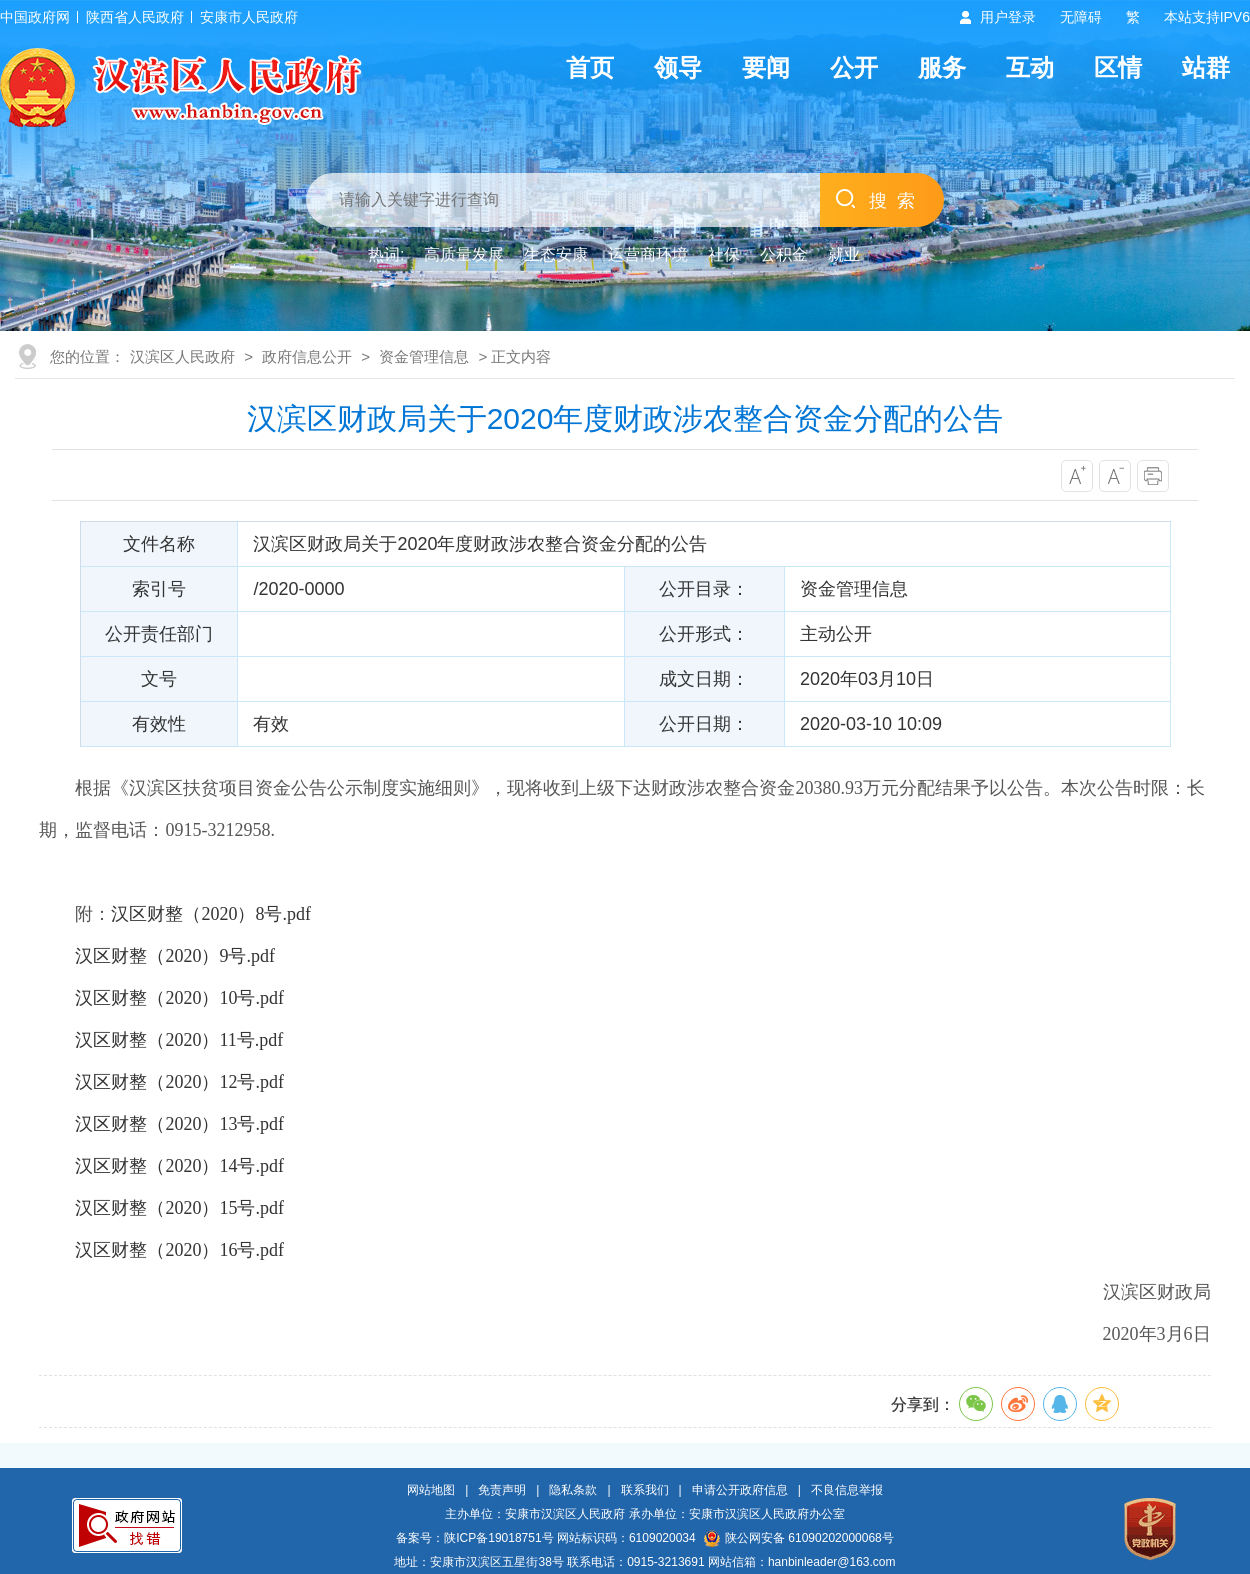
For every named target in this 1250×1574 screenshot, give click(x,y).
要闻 (766, 67)
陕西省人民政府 (135, 17)
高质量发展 (464, 254)
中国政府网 (35, 17)
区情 (1118, 67)
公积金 (784, 254)
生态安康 (556, 254)
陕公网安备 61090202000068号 (799, 1538)
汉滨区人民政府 (182, 356)
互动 (1030, 67)
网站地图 (431, 1490)
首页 (590, 67)
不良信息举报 (847, 1490)
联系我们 (645, 1490)
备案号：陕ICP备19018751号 (474, 1538)
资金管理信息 (424, 356)
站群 (1206, 67)
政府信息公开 (307, 356)
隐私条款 (573, 1490)
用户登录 (1008, 17)
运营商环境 (648, 254)
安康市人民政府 (249, 17)
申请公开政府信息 (740, 1490)
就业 (844, 254)
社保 (724, 254)
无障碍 (1081, 17)
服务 (942, 67)
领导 (678, 67)
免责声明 (502, 1490)
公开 (854, 67)
